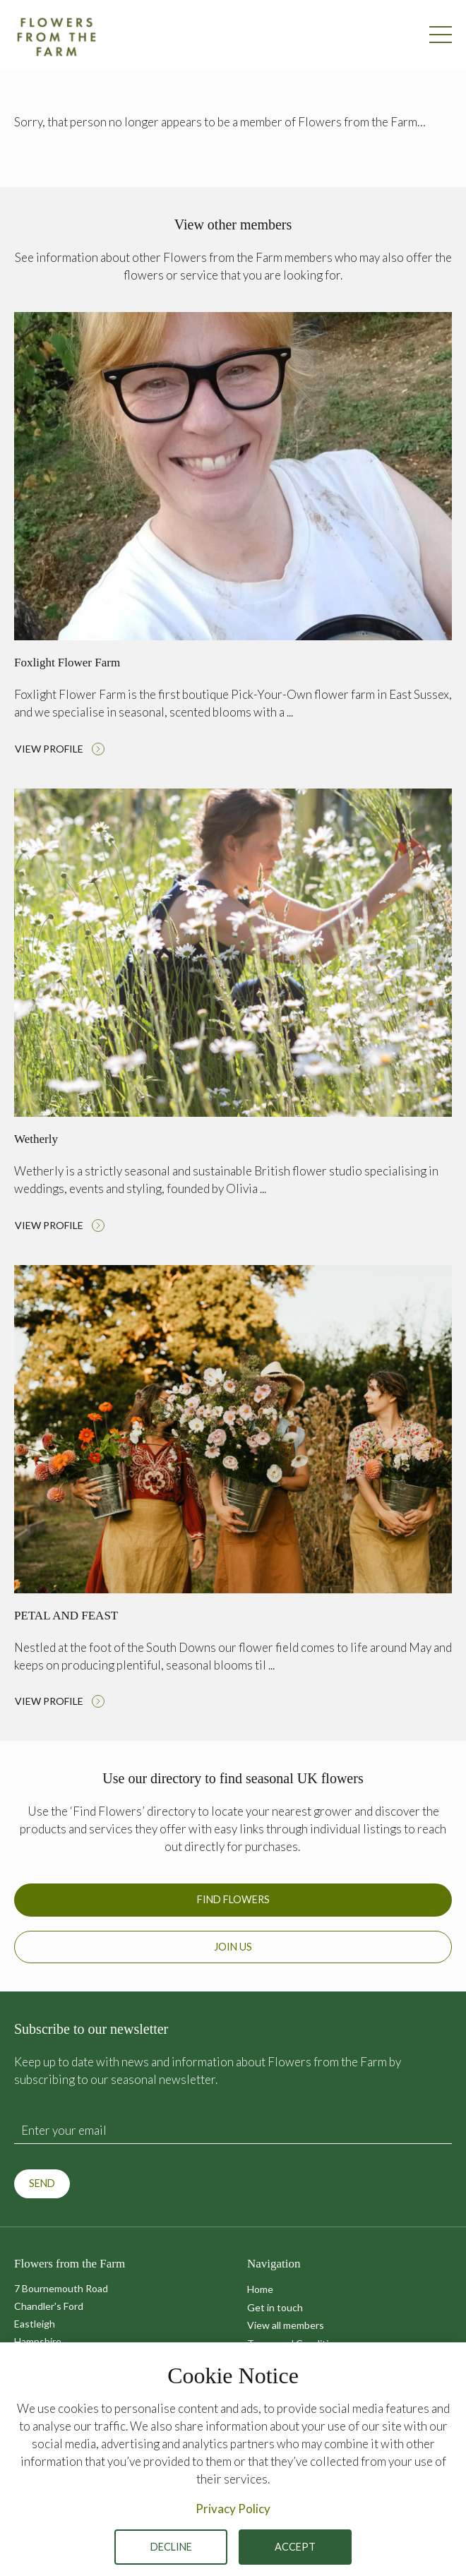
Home (260, 2289)
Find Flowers (233, 1899)
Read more (233, 537)
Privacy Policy (233, 2508)
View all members (285, 2325)
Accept (295, 2547)
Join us (233, 1947)
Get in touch (275, 2307)
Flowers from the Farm (56, 36)
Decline (171, 2547)
